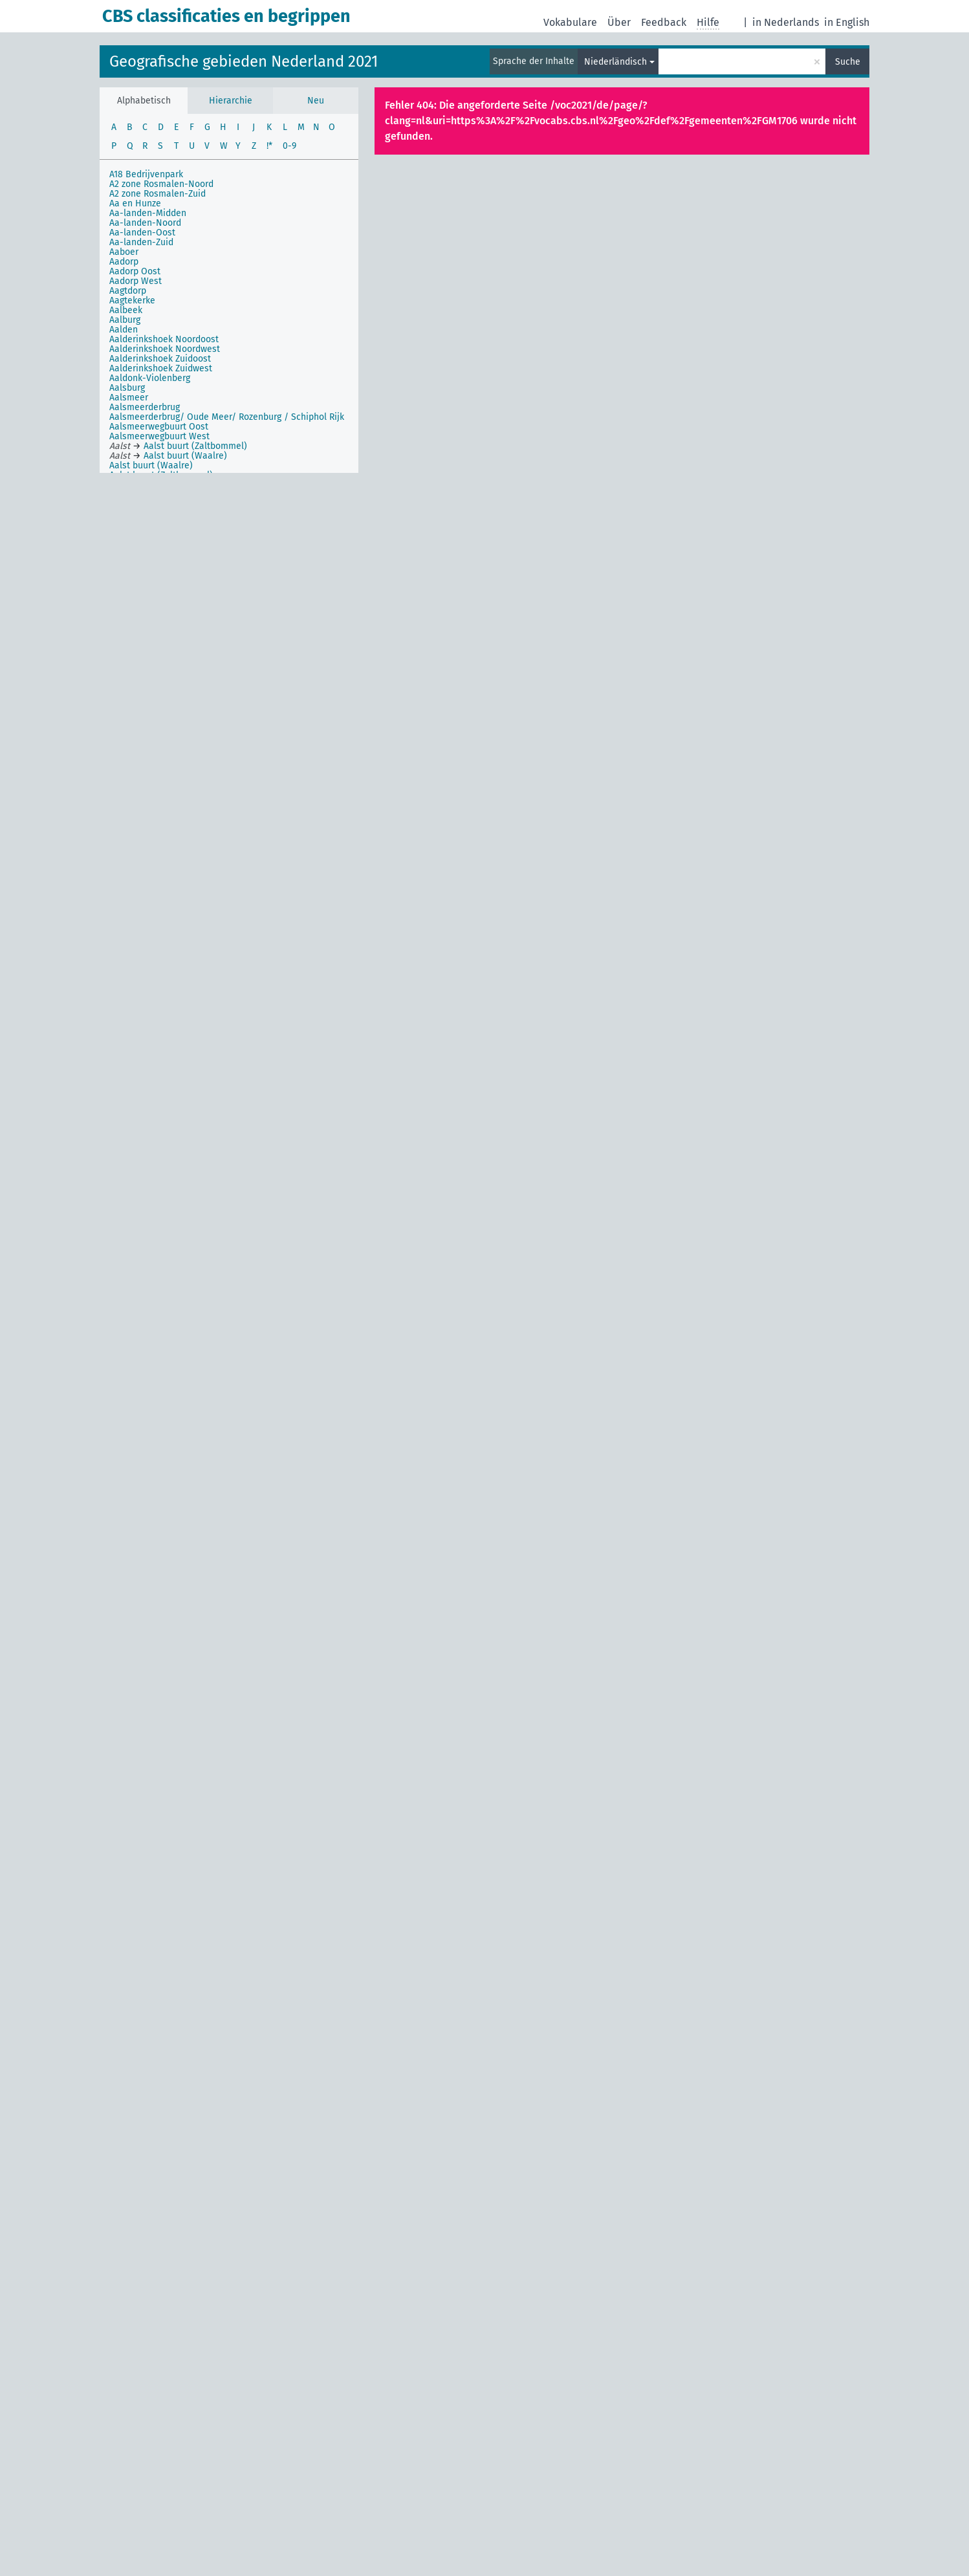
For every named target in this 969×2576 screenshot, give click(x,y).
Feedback (663, 22)
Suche (847, 61)
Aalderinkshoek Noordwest (164, 349)
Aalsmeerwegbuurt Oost (158, 426)
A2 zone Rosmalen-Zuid (157, 193)
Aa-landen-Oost (142, 232)
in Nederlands (785, 22)
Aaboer (123, 251)
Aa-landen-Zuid (141, 242)
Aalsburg (127, 387)
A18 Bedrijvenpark (146, 174)
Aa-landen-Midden (147, 213)
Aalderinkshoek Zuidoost (160, 358)
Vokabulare (570, 22)
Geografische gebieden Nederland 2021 (243, 61)
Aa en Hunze (135, 203)
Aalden (123, 329)
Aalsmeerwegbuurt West (159, 436)
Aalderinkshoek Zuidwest (160, 368)
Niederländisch (615, 61)
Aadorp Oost (134, 271)
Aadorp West (135, 281)
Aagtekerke (132, 300)
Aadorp (123, 261)
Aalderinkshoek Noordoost (164, 339)
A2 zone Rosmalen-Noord (161, 184)
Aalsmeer (128, 397)
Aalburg (124, 319)
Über (619, 22)
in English (846, 22)
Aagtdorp (127, 290)
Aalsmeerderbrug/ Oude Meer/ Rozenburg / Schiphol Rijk (226, 416)
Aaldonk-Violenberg (149, 378)
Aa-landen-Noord (145, 222)
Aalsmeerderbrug (144, 407)
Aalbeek (125, 310)
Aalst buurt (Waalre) (151, 465)
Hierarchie (230, 100)
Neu (315, 100)
